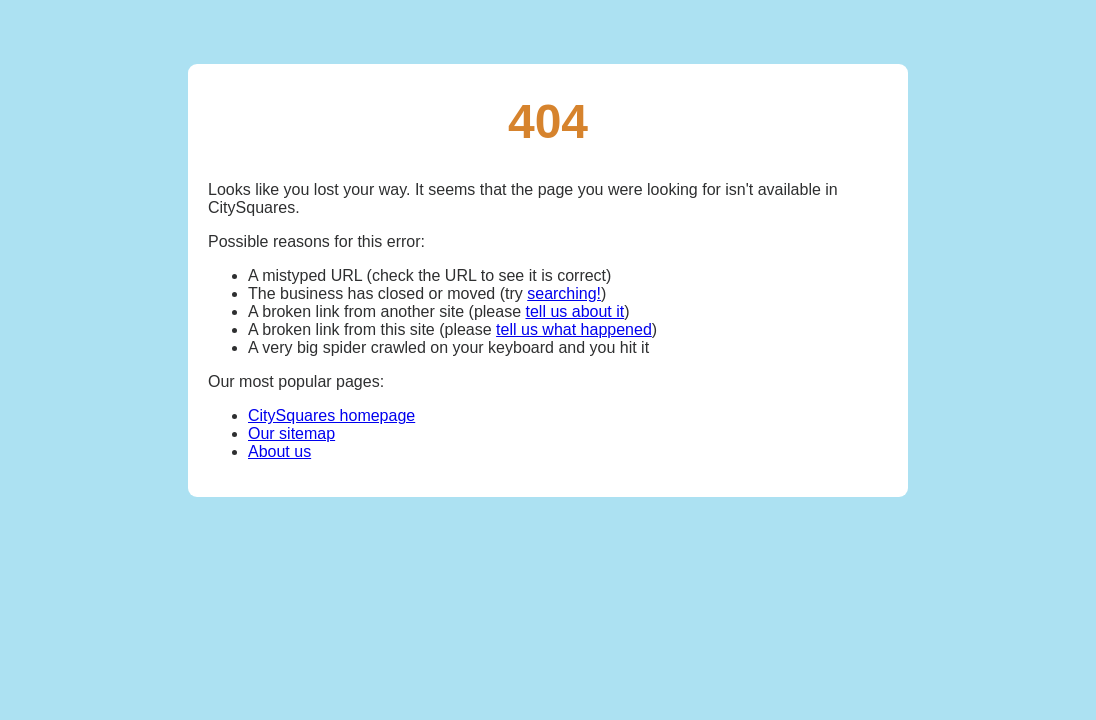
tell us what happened (574, 329)
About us (279, 451)
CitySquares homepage (331, 415)
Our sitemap (291, 433)
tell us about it (574, 311)
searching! (564, 293)
